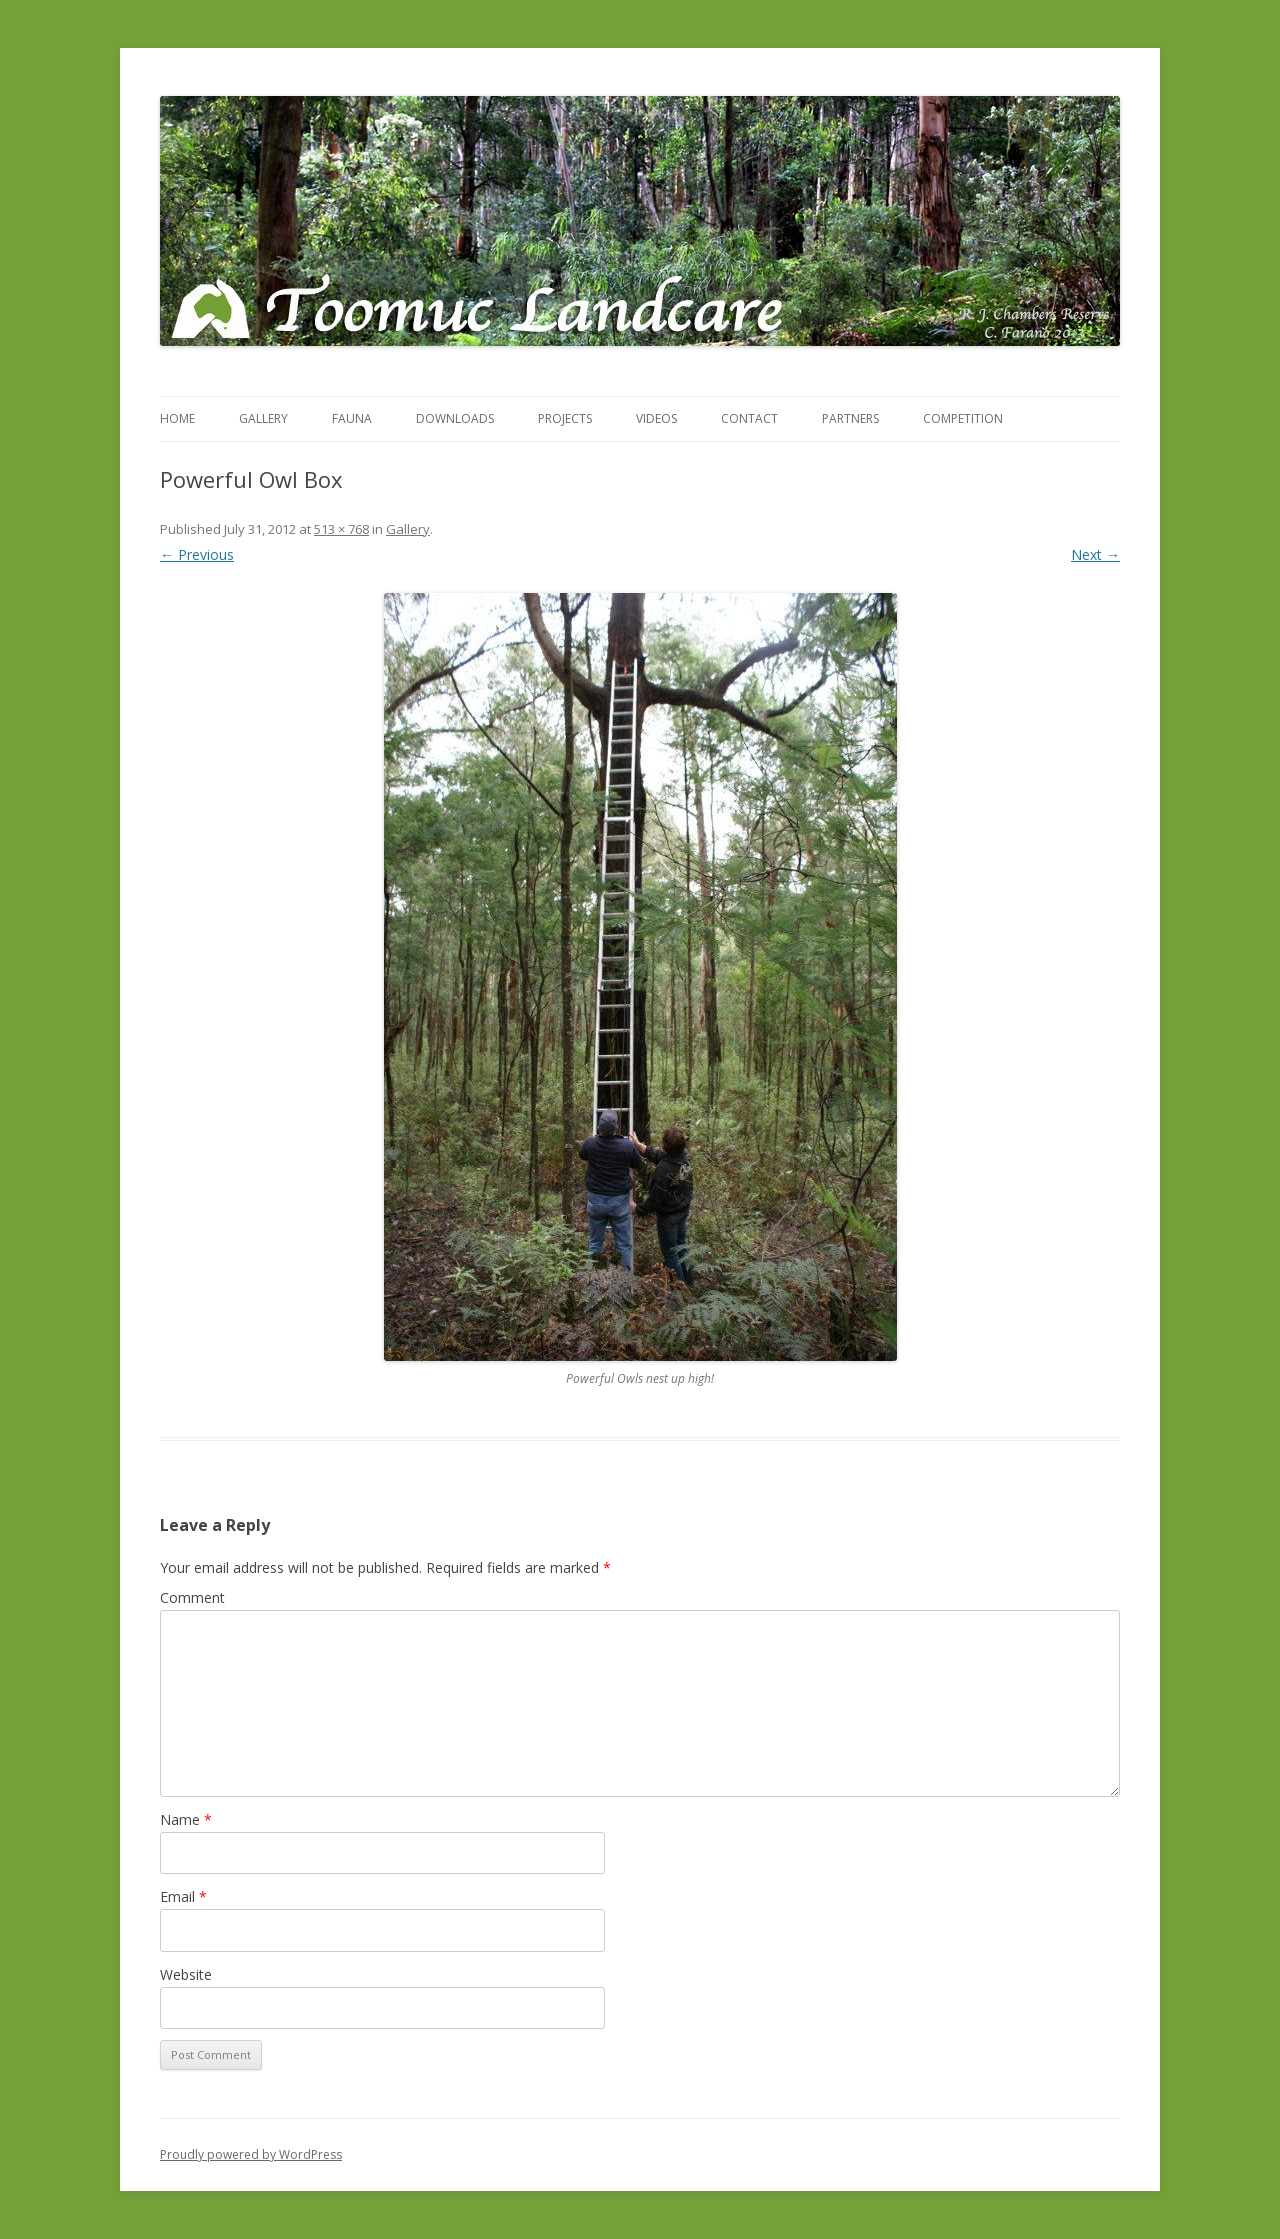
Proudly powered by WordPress (251, 2154)
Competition (963, 418)
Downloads (455, 418)
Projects (565, 418)
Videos (656, 418)
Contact (749, 418)
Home (177, 418)
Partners (850, 418)
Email (183, 1896)
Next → (1095, 554)
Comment (192, 1597)
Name (186, 1819)
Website (186, 1974)
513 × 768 (341, 529)
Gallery (263, 418)
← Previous (197, 554)
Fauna (352, 418)
